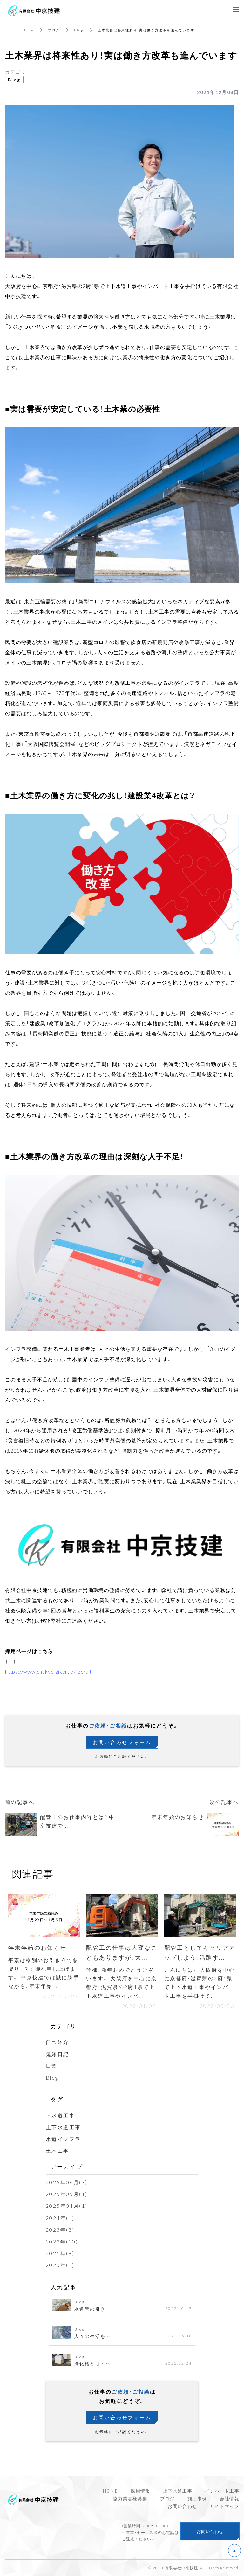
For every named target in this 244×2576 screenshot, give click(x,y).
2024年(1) (60, 2218)
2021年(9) (60, 2253)
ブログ (54, 29)
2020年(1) (60, 2265)
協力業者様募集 (130, 2498)
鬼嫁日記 (57, 2054)
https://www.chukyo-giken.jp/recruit (48, 1671)
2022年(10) (62, 2241)
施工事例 (197, 2498)
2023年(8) (60, 2229)
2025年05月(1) (66, 2194)
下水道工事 (60, 2115)
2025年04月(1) (66, 2206)
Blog (79, 29)
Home (28, 29)
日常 (52, 2065)
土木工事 (57, 2151)
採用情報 (140, 2491)
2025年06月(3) (66, 2182)
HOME (110, 2491)
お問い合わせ (182, 2506)
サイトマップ (224, 2506)
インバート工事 (222, 2491)
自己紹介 (57, 2042)
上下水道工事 (63, 2127)
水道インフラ (63, 2139)
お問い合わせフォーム (122, 1742)
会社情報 (229, 2498)
